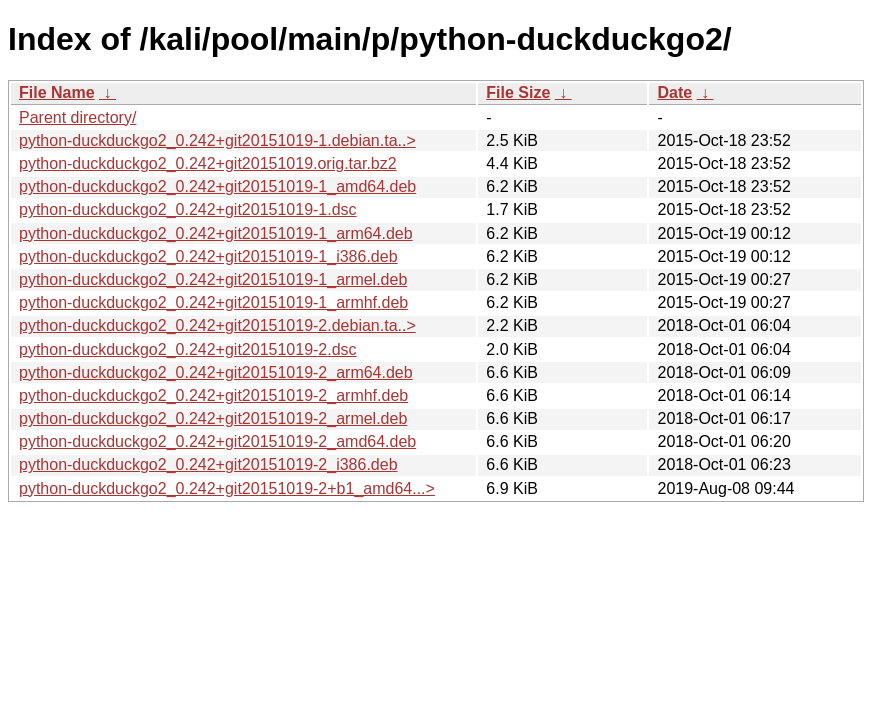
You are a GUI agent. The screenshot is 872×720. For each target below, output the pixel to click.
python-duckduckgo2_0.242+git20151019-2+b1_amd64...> (227, 488)
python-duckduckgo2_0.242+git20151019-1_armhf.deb (213, 302)
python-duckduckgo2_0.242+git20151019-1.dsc (188, 209)
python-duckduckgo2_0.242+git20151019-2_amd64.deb (217, 441)
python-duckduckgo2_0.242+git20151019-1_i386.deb (208, 256)
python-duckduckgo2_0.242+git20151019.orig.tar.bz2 (208, 163)
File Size (518, 92)
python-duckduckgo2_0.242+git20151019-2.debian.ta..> (217, 325)
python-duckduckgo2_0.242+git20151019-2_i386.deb (208, 464)
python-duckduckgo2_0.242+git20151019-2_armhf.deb (213, 395)
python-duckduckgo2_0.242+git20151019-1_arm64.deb (216, 233)
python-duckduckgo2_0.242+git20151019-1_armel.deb (213, 279)
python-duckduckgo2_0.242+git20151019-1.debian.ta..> (217, 140)
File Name (57, 92)
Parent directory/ (77, 117)
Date (674, 92)
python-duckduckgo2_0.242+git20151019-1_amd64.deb (217, 186)
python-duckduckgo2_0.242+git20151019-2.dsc (188, 349)
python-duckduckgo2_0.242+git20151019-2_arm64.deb (216, 372)
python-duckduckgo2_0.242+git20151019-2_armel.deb (213, 418)
